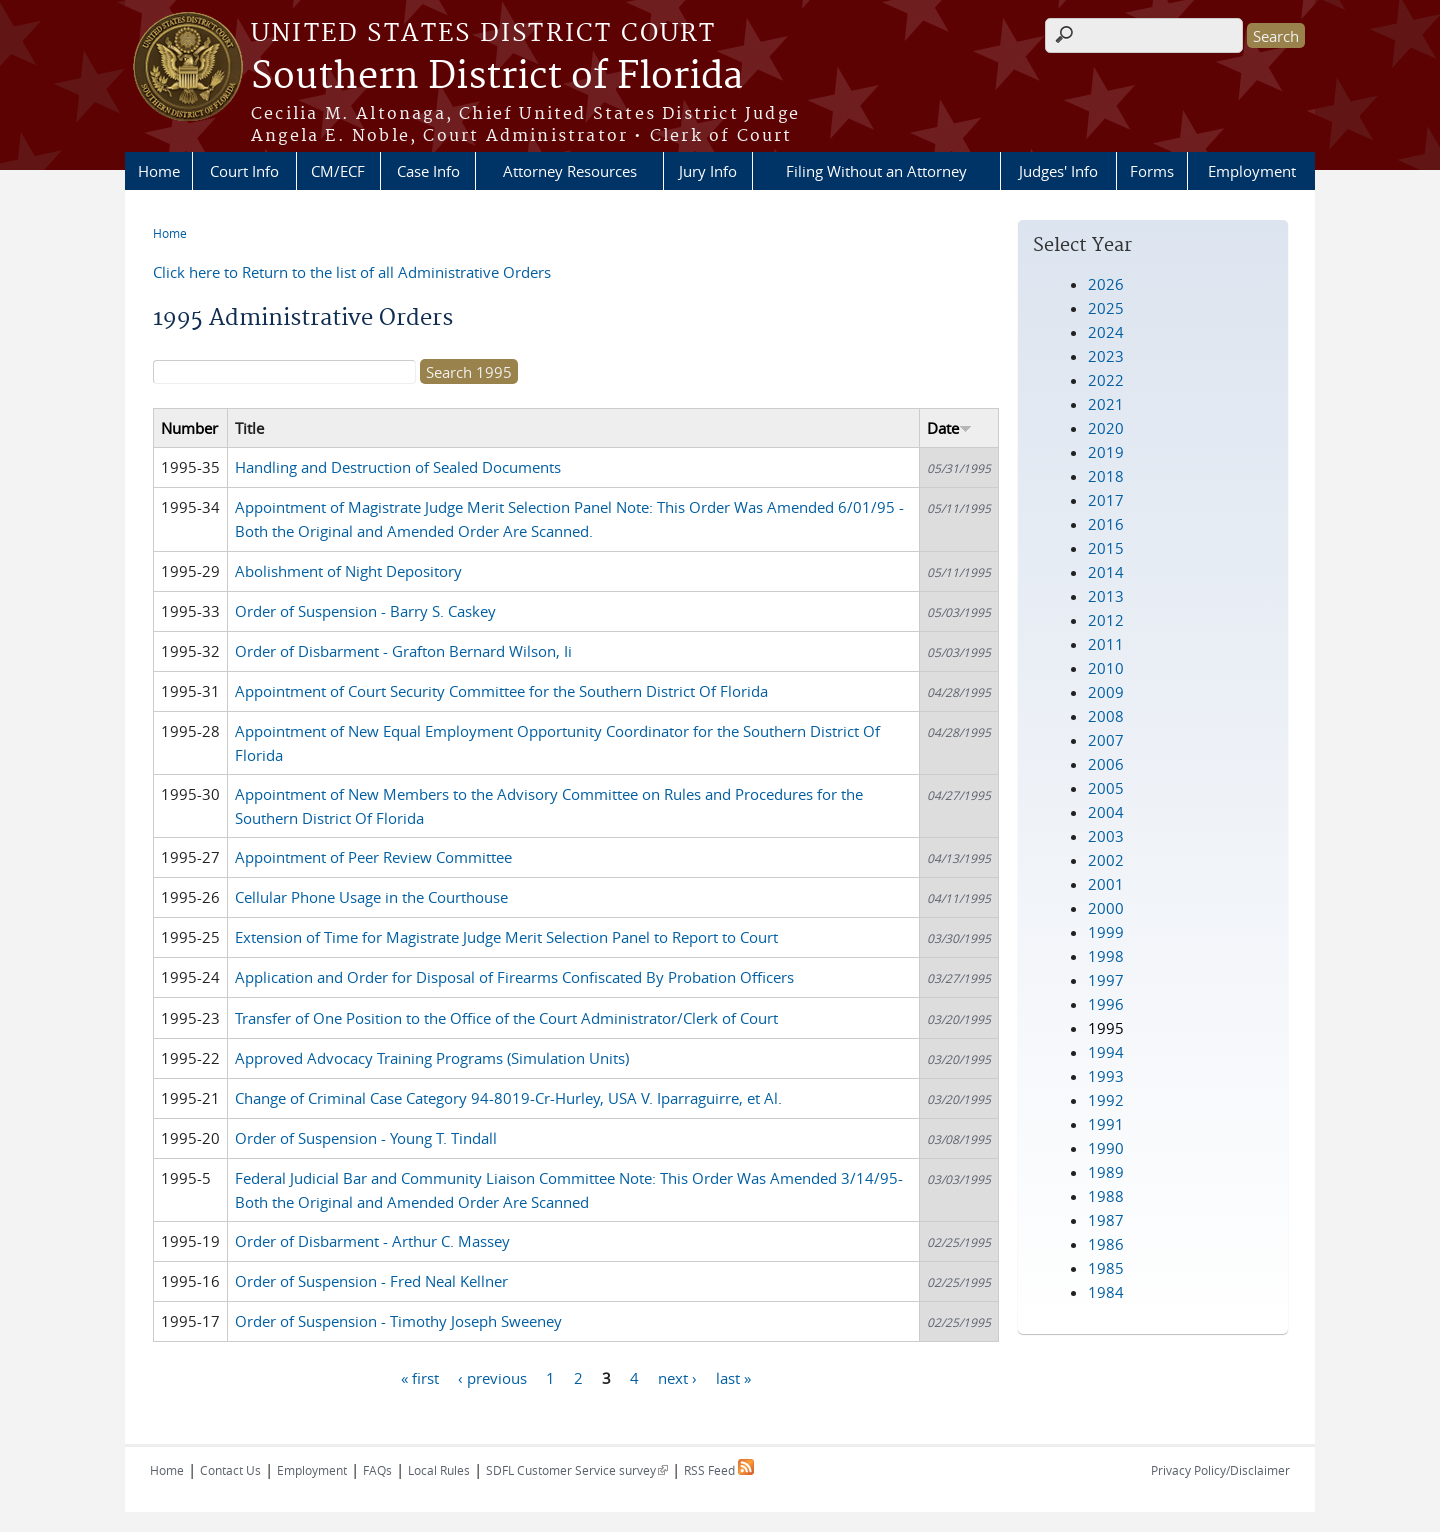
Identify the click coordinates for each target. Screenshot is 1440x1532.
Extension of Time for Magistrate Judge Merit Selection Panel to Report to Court (506, 937)
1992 (1106, 1100)
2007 (1106, 740)
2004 (1106, 812)
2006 (1106, 764)
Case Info (428, 171)
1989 (1106, 1172)
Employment (1252, 171)
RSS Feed (719, 1470)
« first (420, 1377)
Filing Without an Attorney (876, 171)
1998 (1106, 956)
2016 (1106, 524)
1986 (1106, 1244)
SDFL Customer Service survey (577, 1470)
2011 (1106, 644)
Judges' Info (1058, 171)
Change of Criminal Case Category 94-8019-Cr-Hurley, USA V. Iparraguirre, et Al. (508, 1098)
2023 (1106, 356)
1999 (1106, 932)
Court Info (244, 171)
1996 (1106, 1004)
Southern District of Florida (497, 77)
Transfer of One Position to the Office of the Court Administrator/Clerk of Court (506, 1018)
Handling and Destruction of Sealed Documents (398, 467)
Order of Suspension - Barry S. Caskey (365, 611)
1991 (1106, 1124)
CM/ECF (338, 171)
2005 (1106, 788)
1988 (1106, 1196)
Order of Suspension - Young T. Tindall (366, 1138)
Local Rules (439, 1470)
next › (677, 1377)
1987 (1106, 1220)
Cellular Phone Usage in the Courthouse (371, 897)
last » (733, 1377)
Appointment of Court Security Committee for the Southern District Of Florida (501, 691)
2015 (1106, 548)
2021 (1106, 404)
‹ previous (492, 1377)
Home (159, 171)
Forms (1152, 171)
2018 (1106, 476)
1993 (1106, 1076)
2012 (1106, 620)
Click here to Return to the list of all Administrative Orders (352, 272)
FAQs (377, 1470)
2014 (1106, 572)
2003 (1106, 836)
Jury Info (708, 171)
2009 (1106, 692)
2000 (1106, 908)
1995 (1106, 1028)
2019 (1106, 452)
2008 (1106, 716)
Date (949, 428)
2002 (1106, 860)
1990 (1106, 1148)
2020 (1106, 428)
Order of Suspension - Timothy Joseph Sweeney (398, 1321)
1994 (1106, 1052)
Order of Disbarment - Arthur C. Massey (372, 1241)
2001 (1106, 884)
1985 (1106, 1268)
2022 (1106, 380)
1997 (1106, 980)
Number (189, 428)
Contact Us (230, 1470)
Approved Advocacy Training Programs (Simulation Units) (432, 1058)
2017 (1106, 500)
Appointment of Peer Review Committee (373, 857)
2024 (1106, 332)
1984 (1106, 1292)
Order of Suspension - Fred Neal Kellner (371, 1281)
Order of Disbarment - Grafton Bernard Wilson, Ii (403, 651)
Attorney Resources (570, 171)
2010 (1106, 668)
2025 (1106, 308)
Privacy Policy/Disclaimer (1220, 1470)
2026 (1106, 284)
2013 (1106, 596)
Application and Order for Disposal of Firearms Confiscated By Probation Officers (514, 977)
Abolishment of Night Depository (348, 571)
